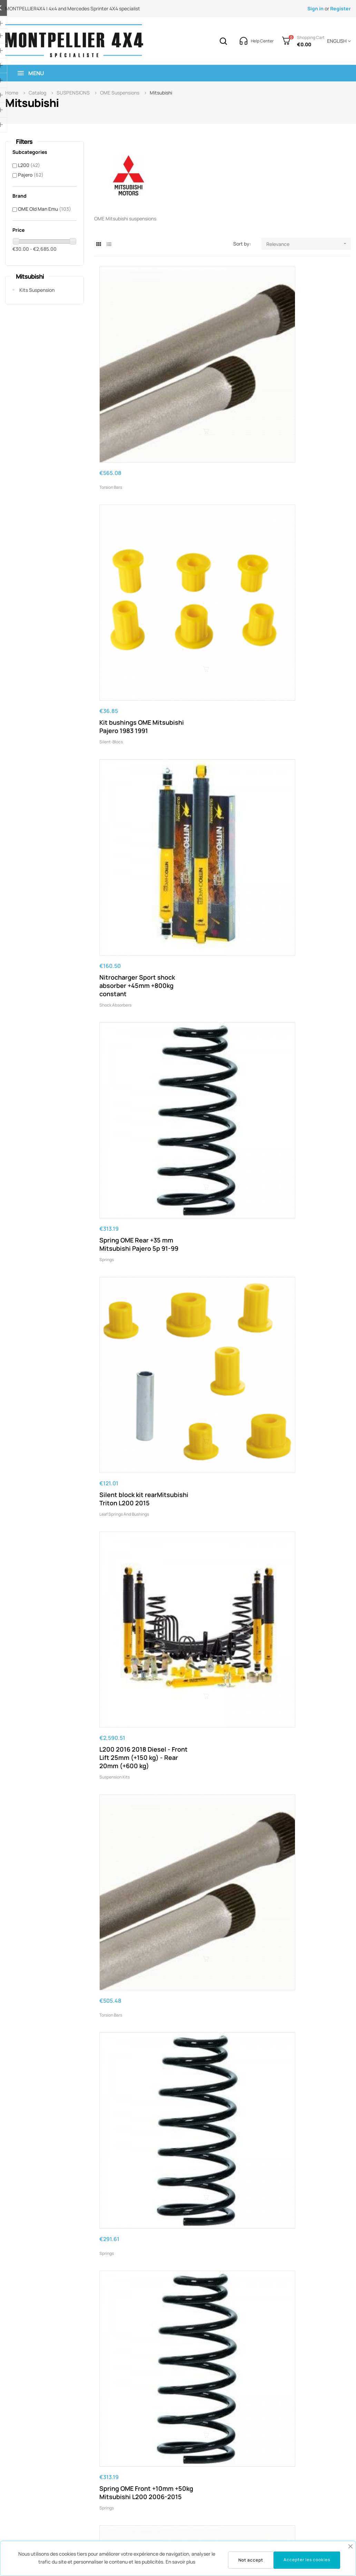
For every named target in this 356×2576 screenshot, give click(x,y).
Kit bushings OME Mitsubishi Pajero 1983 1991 (218, 371)
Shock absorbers (286, 391)
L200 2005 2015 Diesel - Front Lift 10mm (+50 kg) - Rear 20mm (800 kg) (307, 2143)
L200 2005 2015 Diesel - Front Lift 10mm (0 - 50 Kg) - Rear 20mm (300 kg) (221, 1103)
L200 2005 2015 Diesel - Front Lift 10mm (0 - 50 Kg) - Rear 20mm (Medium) (306, 810)
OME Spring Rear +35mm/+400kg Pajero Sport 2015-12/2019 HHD (222, 2427)
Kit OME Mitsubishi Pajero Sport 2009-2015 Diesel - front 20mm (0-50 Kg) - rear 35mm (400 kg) (135, 1709)
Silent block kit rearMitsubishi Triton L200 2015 (216, 514)
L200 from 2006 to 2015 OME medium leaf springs (137, 952)
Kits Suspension (37, 290)
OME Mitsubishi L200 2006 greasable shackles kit (136, 2285)
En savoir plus (180, 2561)
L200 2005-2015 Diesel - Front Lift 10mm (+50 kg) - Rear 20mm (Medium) (307, 1550)
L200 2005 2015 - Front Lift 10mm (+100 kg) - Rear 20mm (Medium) (305, 2285)
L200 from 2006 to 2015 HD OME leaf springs (135, 1245)
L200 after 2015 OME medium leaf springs (130, 1095)
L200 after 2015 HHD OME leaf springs (301, 1855)
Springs (106, 533)
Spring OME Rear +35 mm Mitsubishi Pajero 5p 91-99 (136, 514)
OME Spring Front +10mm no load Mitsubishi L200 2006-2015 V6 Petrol (307, 956)
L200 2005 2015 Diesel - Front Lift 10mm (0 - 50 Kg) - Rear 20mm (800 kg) (135, 1554)
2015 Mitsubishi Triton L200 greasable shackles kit (136, 2427)
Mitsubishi (30, 276)
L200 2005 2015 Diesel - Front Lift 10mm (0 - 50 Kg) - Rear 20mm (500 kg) (221, 1253)
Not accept (250, 2560)
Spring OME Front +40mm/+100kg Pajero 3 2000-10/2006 (221, 2001)
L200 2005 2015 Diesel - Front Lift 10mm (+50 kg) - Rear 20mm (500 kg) (307, 2001)
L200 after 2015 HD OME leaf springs (306, 1395)
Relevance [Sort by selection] (308, 244)
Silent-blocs (196, 391)
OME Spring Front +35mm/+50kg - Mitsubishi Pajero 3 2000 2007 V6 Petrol (136, 1403)
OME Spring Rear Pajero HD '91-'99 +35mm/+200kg (220, 806)
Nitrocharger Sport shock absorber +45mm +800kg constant (305, 371)
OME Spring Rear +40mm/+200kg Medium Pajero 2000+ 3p (221, 2143)
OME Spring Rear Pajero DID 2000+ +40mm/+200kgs (305, 1700)
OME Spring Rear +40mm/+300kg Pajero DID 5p (219, 2285)
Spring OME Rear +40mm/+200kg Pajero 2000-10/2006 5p (133, 2001)
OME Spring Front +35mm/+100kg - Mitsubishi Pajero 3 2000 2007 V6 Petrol (222, 1403)
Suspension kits (285, 542)
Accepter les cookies (307, 2560)
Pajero (30, 174)
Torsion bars (110, 366)
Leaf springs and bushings (210, 533)
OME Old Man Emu (44, 209)
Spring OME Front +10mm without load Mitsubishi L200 (222, 1700)
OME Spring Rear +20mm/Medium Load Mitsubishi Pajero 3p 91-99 (306, 1103)
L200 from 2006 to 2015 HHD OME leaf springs (135, 1855)
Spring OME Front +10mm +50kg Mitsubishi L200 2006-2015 (307, 664)
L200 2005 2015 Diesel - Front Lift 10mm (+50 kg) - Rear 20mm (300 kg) (221, 1859)
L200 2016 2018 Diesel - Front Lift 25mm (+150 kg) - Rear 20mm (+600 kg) (306, 518)
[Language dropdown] (338, 41)
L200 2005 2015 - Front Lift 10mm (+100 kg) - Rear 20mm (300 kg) (305, 2427)
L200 (29, 165)
